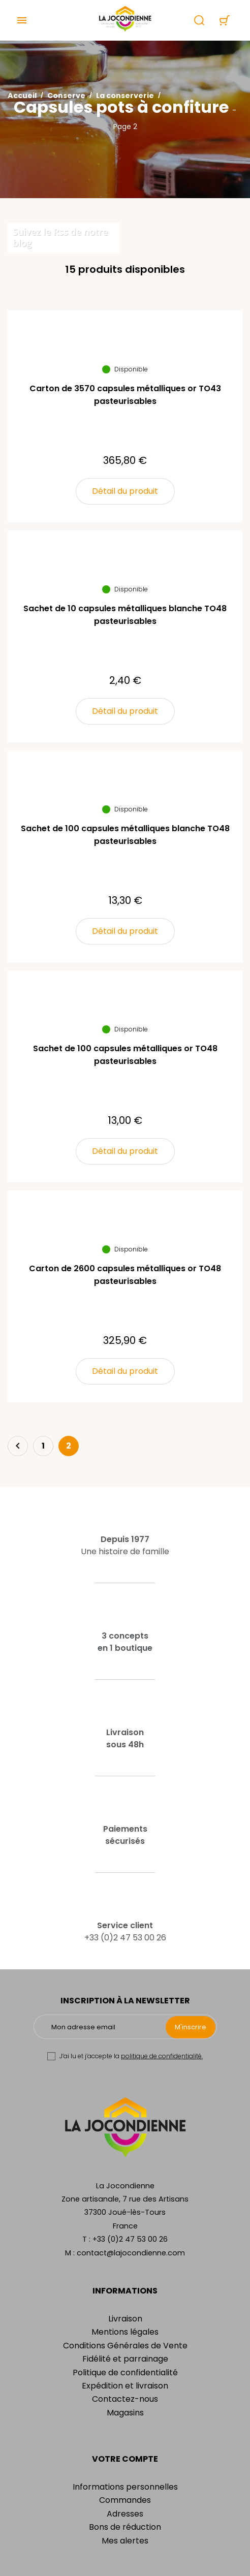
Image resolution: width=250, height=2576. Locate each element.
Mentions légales (125, 2332)
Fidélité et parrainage (125, 2359)
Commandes (125, 2500)
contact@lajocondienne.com (131, 2253)
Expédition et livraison (125, 2386)
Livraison (125, 2318)
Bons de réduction (125, 2527)
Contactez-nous (125, 2399)
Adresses (125, 2514)
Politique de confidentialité (125, 2372)
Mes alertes (125, 2541)
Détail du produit (125, 491)
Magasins (125, 2412)
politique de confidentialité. (162, 2056)
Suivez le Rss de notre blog (60, 237)
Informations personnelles (125, 2487)
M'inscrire (190, 2027)
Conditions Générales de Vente (125, 2345)
